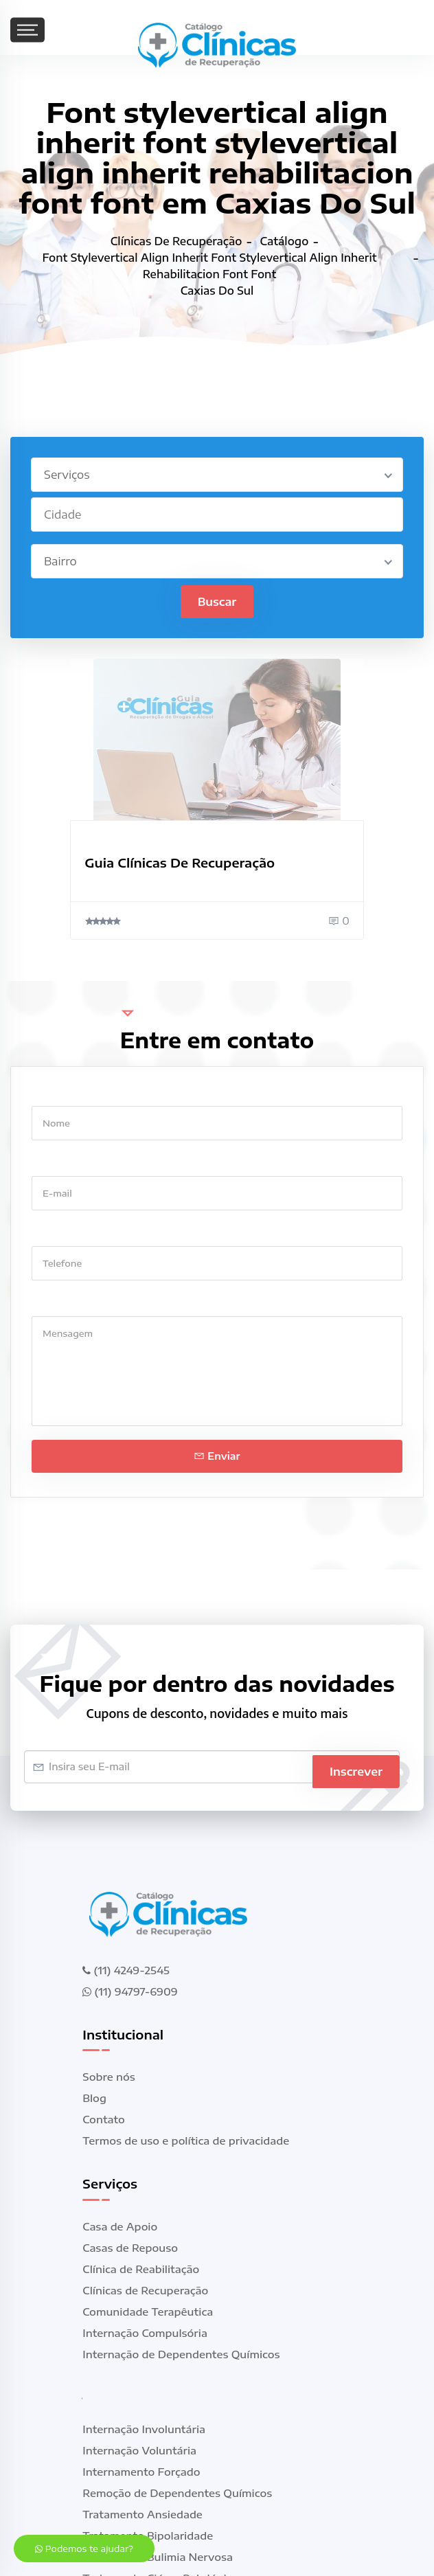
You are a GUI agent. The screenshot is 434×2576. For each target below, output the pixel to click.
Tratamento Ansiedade (142, 2515)
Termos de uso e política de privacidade (185, 2142)
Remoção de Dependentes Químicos (177, 2494)
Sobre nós (108, 2078)
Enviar (217, 1456)
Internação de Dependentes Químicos (180, 2355)
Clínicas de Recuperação (145, 2291)
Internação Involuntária (143, 2430)
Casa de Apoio (119, 2228)
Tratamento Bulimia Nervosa (157, 2558)
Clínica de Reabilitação (140, 2270)
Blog (94, 2099)
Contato (103, 2120)
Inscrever (356, 1767)
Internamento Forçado (141, 2473)
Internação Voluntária (139, 2451)
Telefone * (57, 1233)
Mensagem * (63, 1303)
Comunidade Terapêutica (147, 2313)
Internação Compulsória (144, 2334)
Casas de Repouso (130, 2249)
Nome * (50, 1093)
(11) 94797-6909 (129, 1992)
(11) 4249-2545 (125, 1971)
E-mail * (52, 1163)
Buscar (217, 602)
